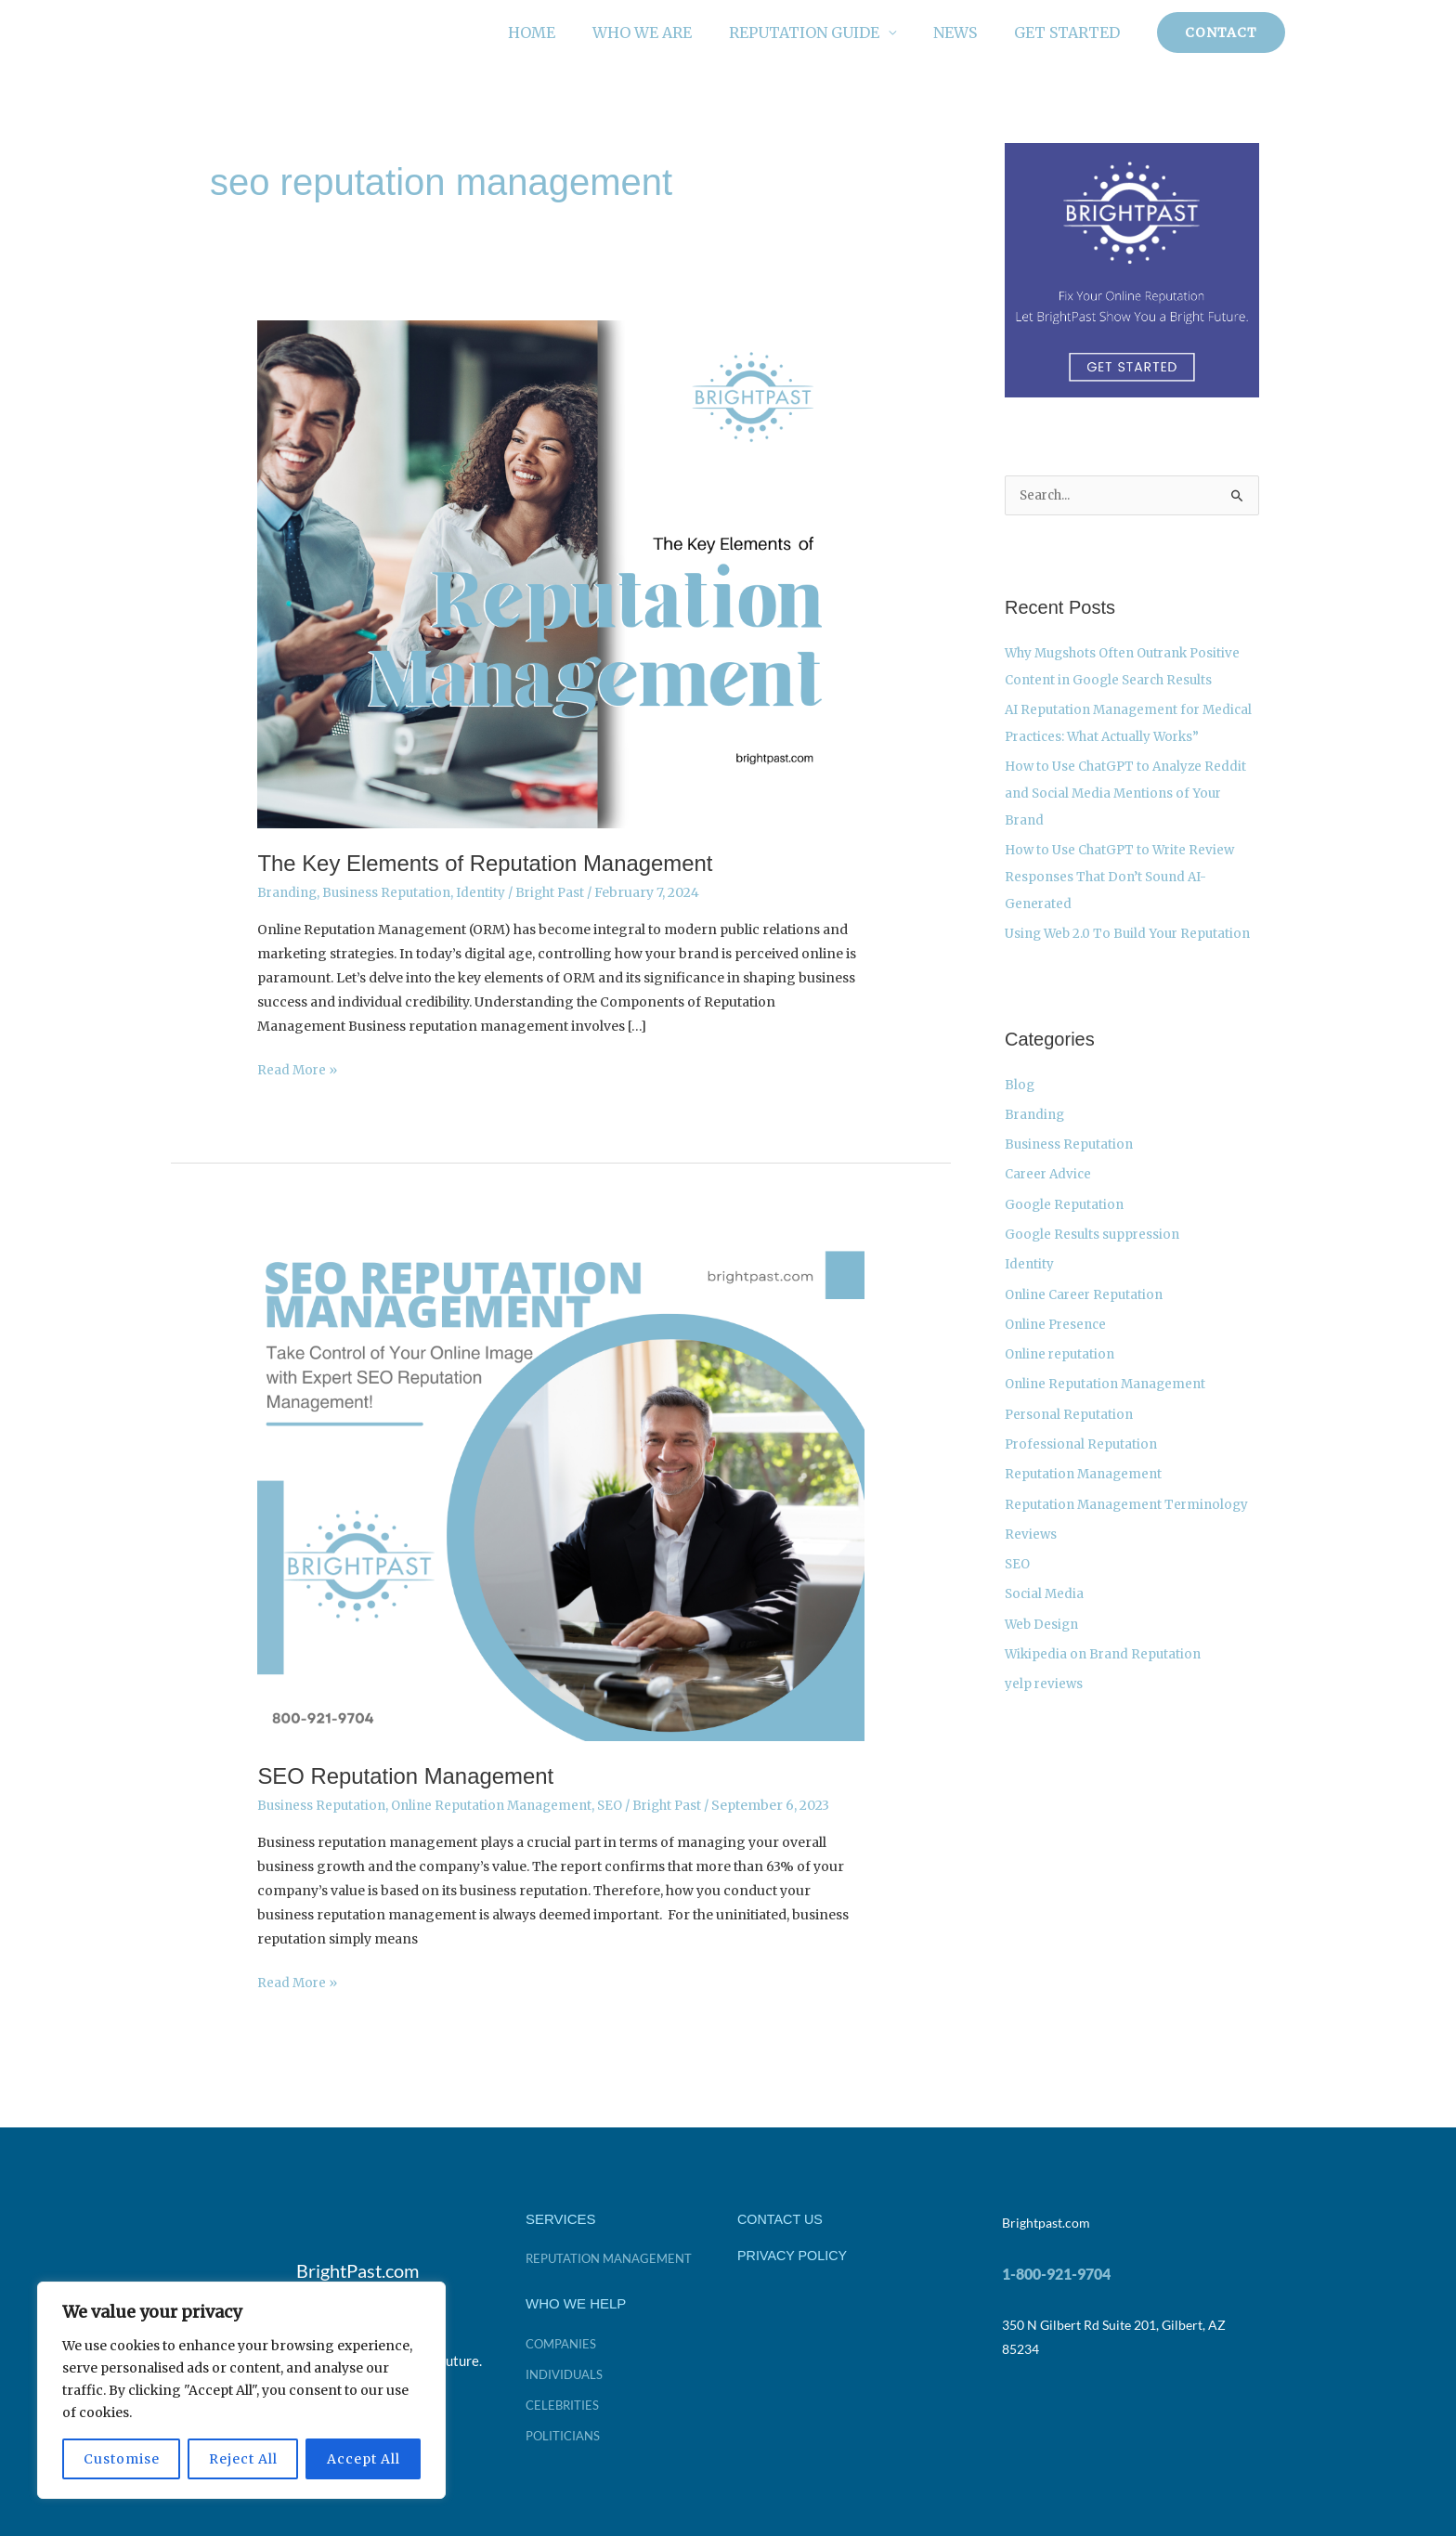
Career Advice (1050, 1191)
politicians (565, 2433)
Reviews (1031, 1542)
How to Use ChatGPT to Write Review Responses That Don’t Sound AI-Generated (1123, 898)
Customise (122, 2459)
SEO (622, 1804)
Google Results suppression (1094, 1250)
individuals (567, 2372)
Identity (488, 892)
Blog (1020, 1103)
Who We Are (668, 32)
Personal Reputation (1071, 1425)
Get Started (1071, 32)
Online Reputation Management (499, 1804)
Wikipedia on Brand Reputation (1106, 1659)
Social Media (1045, 1601)
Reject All (243, 2459)
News (966, 32)
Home (565, 32)
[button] (1221, 32)
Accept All (363, 2459)
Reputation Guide (823, 32)
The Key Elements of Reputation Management (495, 863)
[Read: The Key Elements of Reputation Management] (560, 573)
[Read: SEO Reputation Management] (560, 1484)
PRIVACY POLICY (794, 2253)
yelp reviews (1045, 1688)
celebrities (564, 2403)
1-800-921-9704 (1056, 2272)
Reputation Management (1086, 1484)
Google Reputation (1065, 1220)
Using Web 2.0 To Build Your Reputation (1131, 952)
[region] (241, 2390)
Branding (288, 892)
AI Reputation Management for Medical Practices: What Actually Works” (1109, 735)
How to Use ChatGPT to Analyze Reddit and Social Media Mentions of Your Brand (1129, 816)
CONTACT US (781, 2217)
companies (564, 2341)
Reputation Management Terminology (1130, 1512)
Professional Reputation (1083, 1454)
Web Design (1043, 1629)
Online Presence (1058, 1337)
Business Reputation (392, 892)
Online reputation (1062, 1367)
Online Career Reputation (1087, 1308)
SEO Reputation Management (412, 1775)
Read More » (298, 1068)
